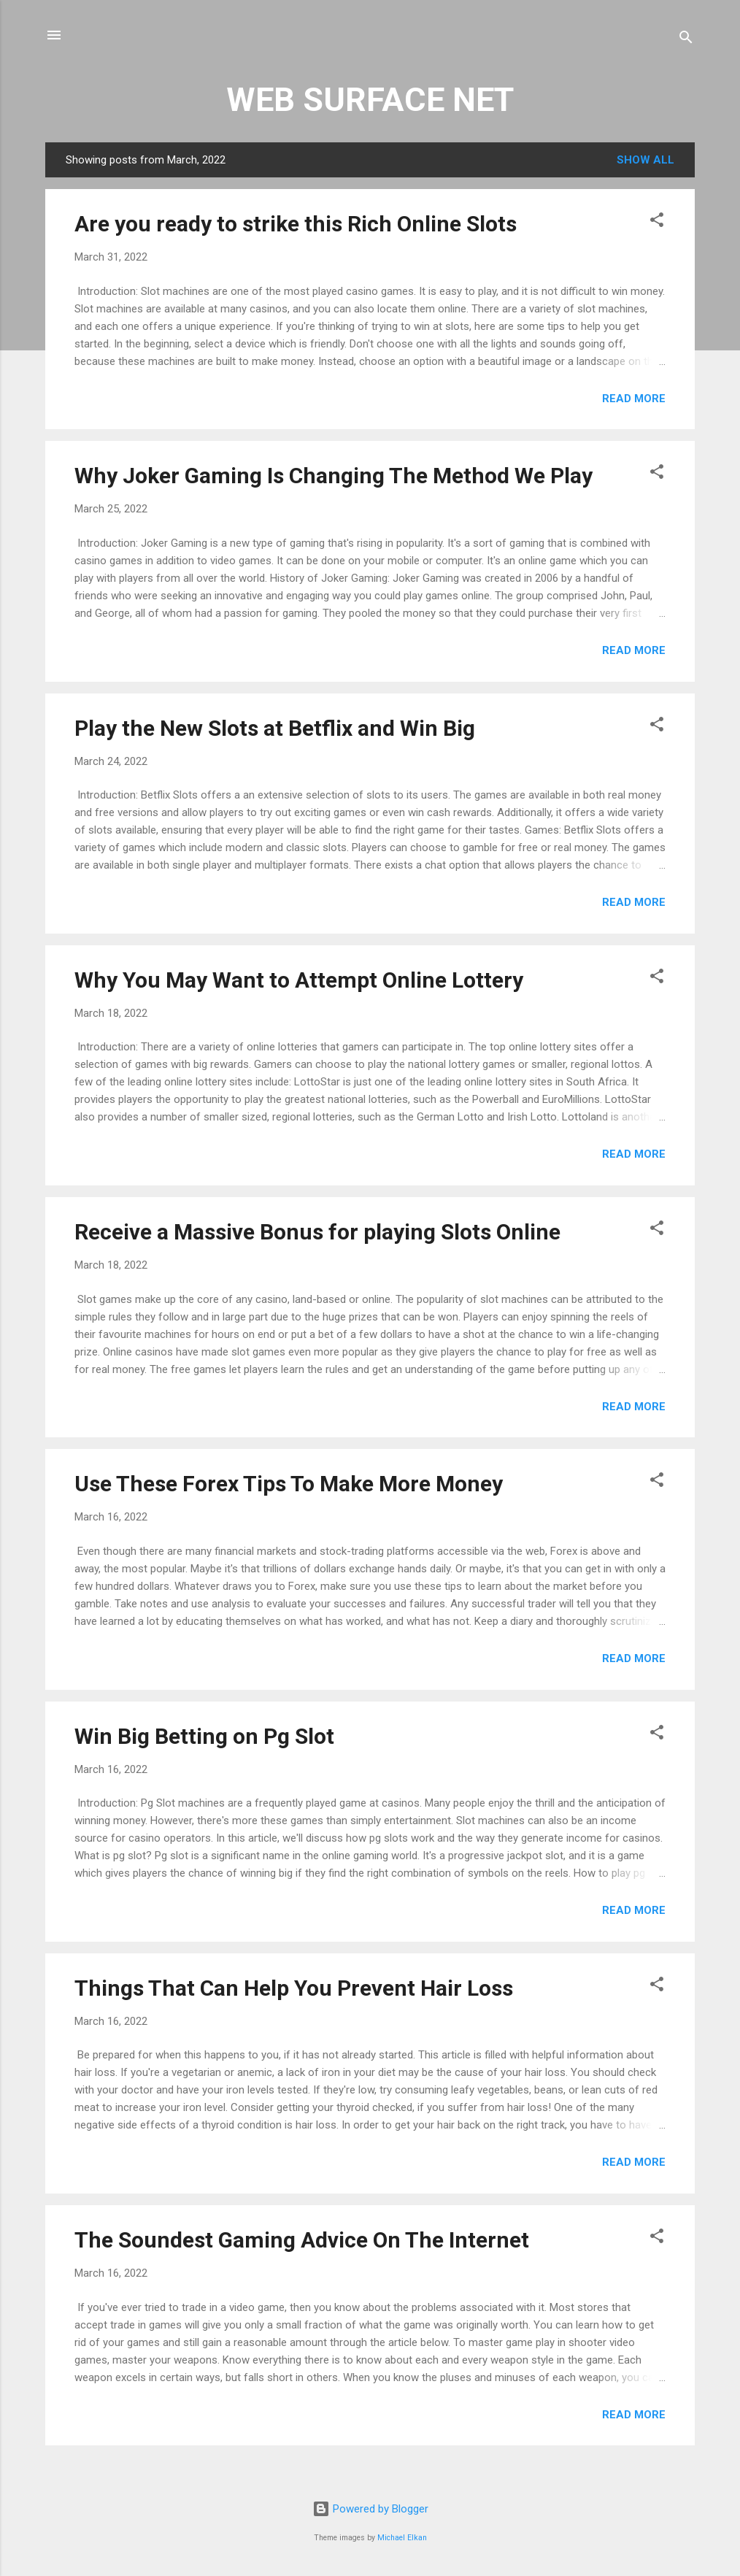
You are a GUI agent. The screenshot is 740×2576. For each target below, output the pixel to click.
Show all (645, 159)
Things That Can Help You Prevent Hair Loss (293, 1988)
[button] (657, 222)
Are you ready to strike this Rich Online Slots (295, 224)
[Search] (686, 40)
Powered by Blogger (370, 2508)
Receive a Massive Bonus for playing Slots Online (317, 1232)
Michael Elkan (402, 2537)
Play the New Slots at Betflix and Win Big (274, 728)
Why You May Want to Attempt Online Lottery (298, 980)
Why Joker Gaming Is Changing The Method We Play (333, 475)
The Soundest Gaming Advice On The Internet (301, 2240)
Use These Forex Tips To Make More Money (288, 1483)
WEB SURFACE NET (370, 99)
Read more (634, 398)
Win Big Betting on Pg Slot (204, 1736)
